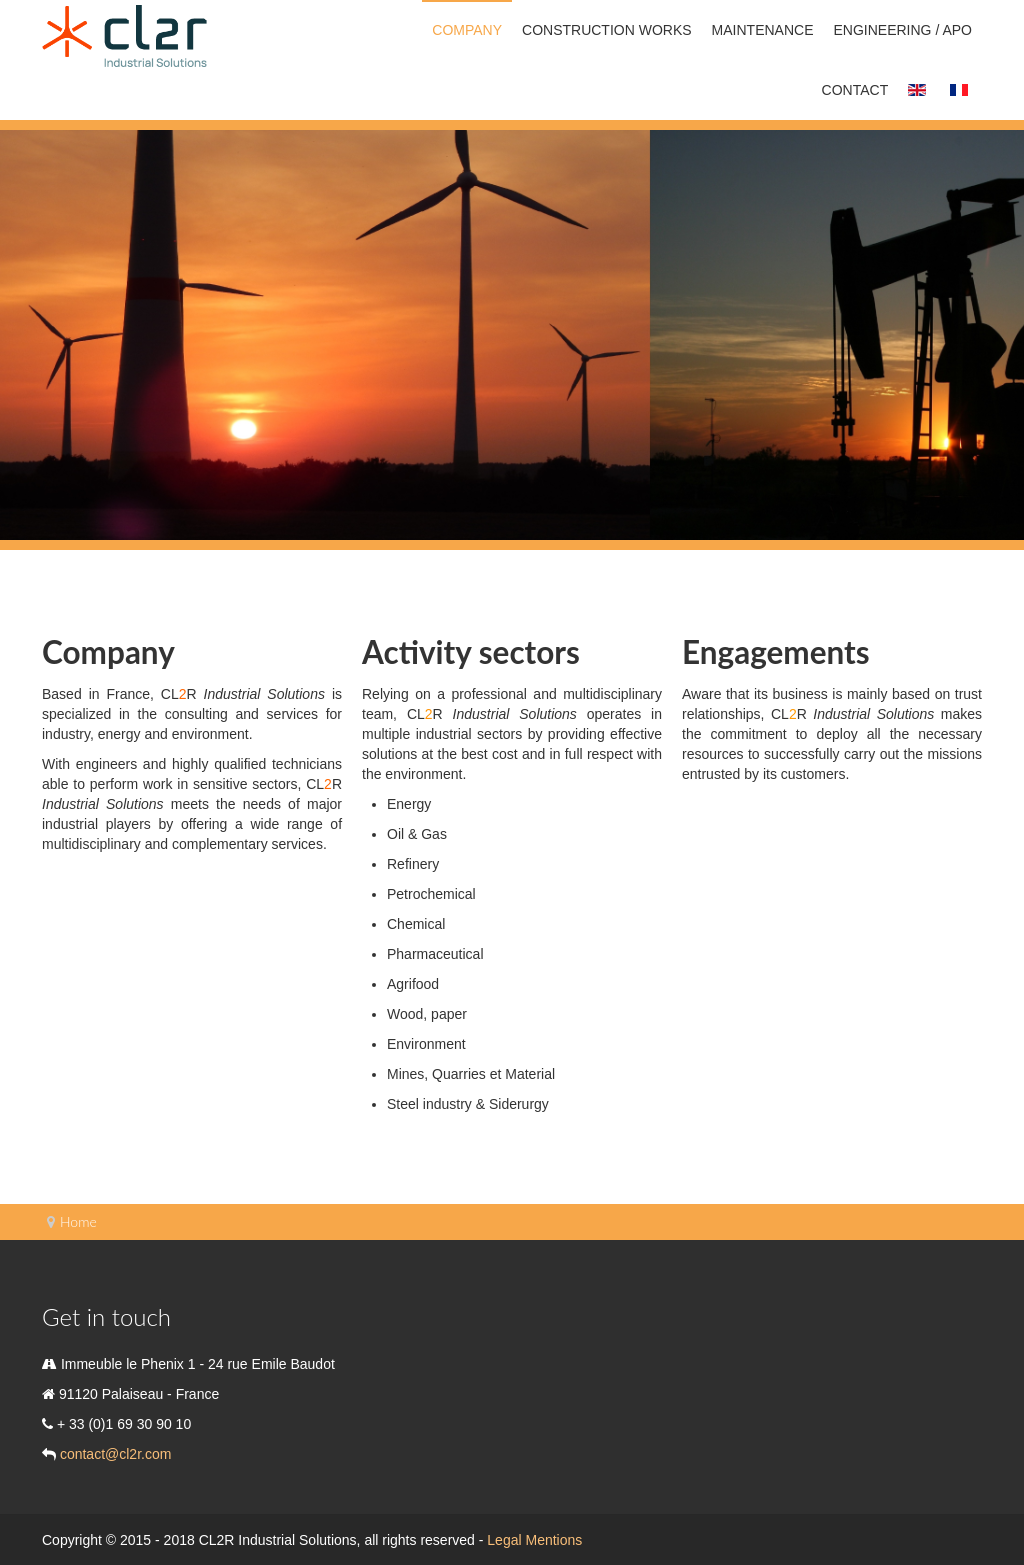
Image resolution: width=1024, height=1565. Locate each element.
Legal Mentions (534, 1540)
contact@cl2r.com (113, 1454)
